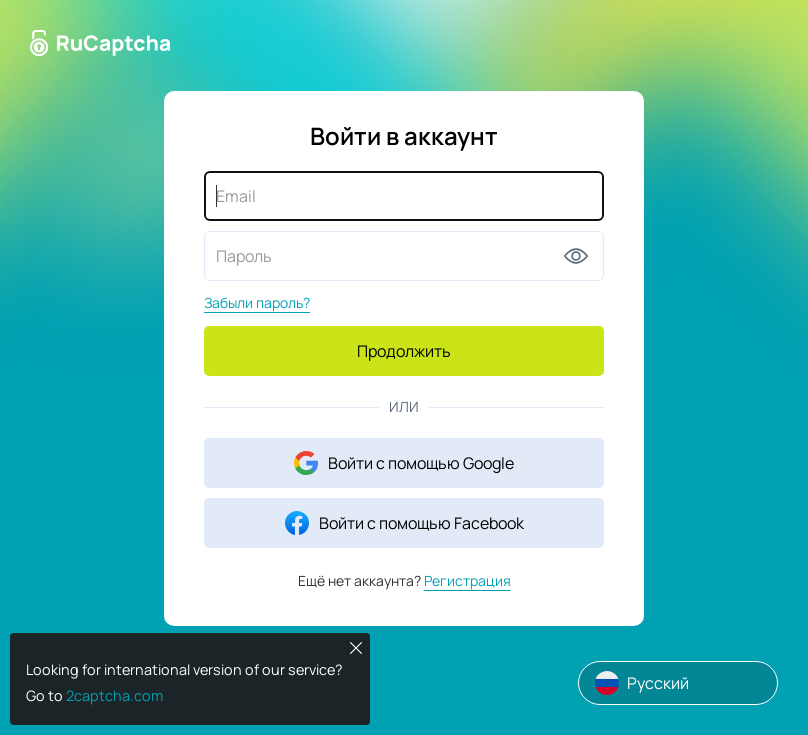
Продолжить (404, 351)
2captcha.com (114, 695)
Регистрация (467, 580)
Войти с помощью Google (404, 463)
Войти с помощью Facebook (404, 523)
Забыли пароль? (257, 302)
